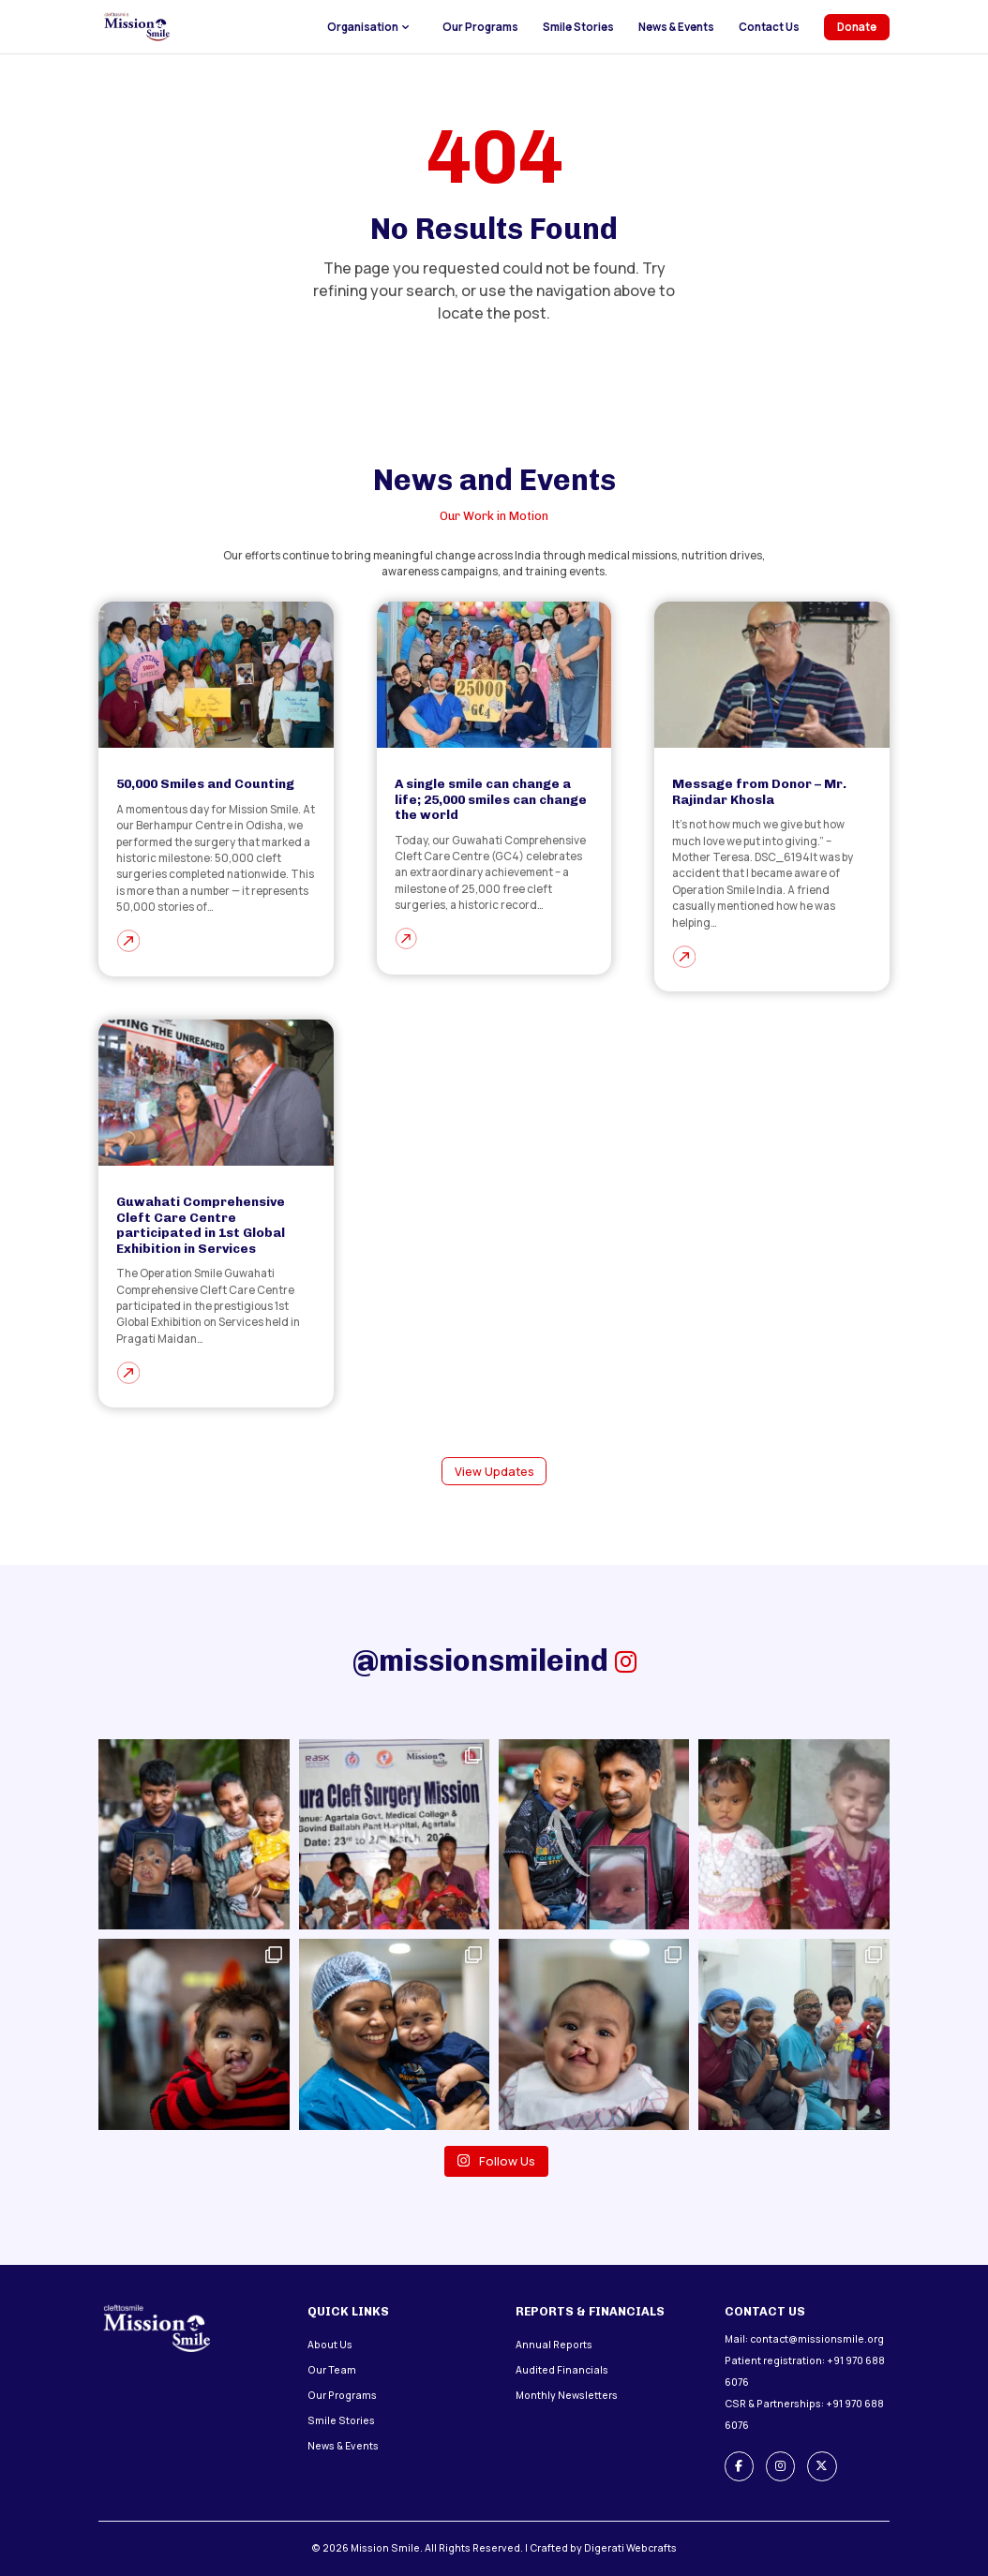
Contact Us (769, 27)
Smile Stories (578, 27)
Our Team (331, 2369)
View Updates (494, 1472)
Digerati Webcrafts (630, 2547)
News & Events (676, 27)
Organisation (362, 27)
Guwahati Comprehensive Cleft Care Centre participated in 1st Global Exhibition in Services (200, 1224)
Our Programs (480, 27)
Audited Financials (562, 2369)
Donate (856, 27)
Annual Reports (554, 2344)
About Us (329, 2344)
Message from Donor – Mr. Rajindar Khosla (759, 791)
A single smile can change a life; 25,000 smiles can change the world (491, 799)
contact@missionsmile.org (817, 2338)
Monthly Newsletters (567, 2395)
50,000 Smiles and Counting (205, 783)
